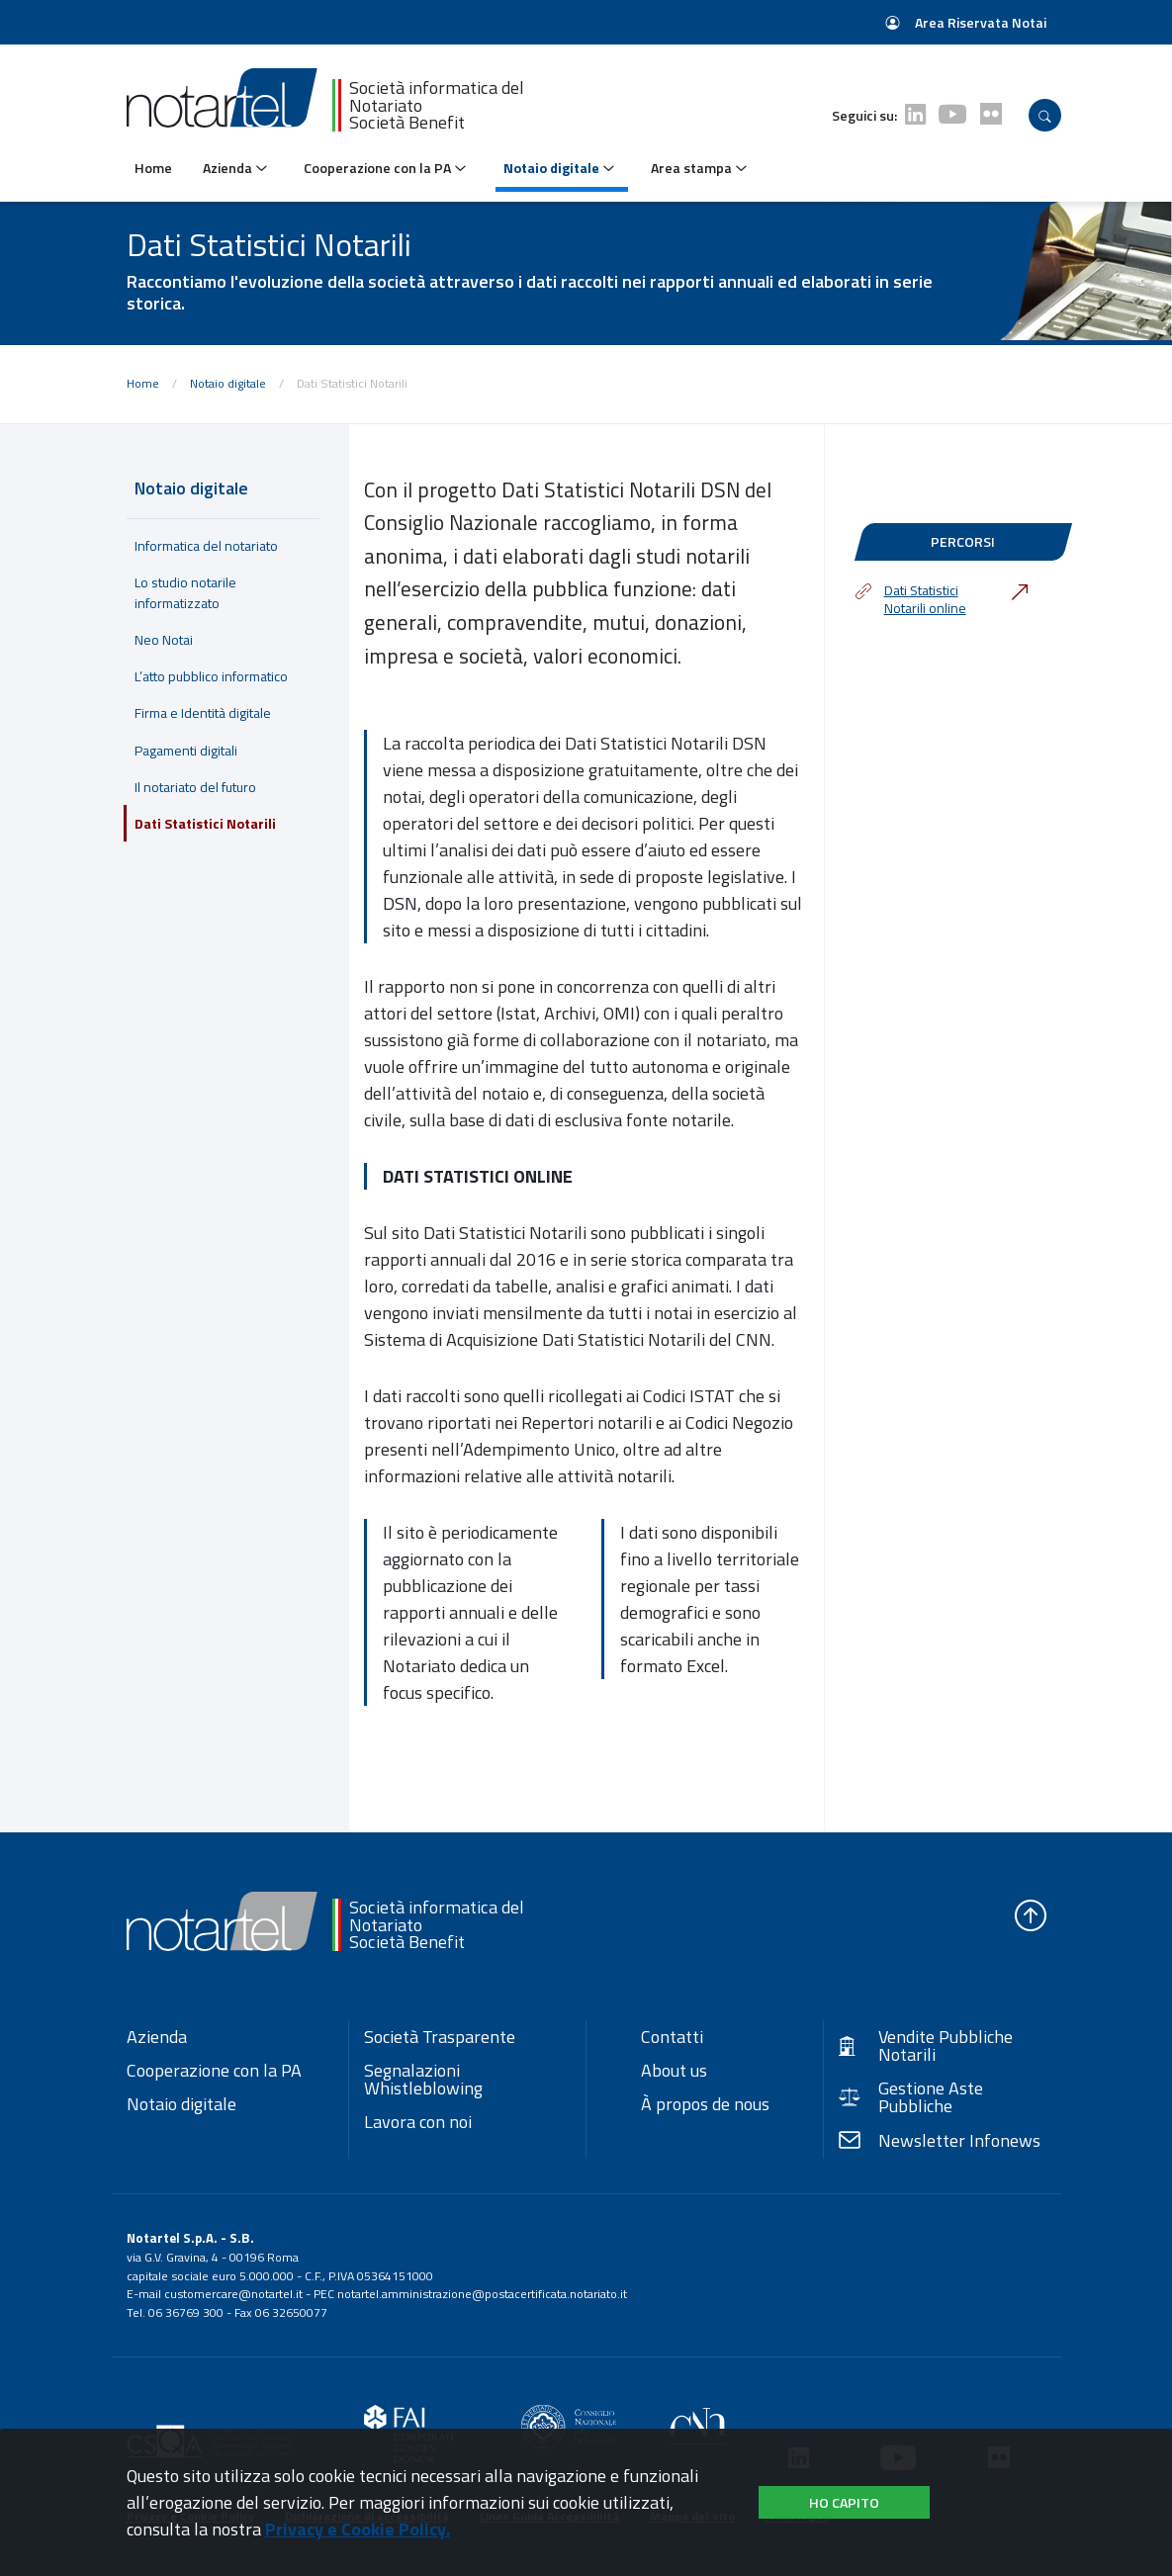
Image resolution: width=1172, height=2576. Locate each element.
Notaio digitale (228, 383)
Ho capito (844, 2502)
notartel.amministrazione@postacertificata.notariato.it (482, 2293)
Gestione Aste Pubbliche (911, 2097)
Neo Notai (164, 639)
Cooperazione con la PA (214, 2071)
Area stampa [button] (700, 167)
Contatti (672, 2037)
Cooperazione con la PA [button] (386, 167)
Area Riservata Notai (965, 22)
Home (153, 167)
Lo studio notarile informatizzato (185, 592)
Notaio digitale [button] (560, 167)
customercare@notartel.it (233, 2293)
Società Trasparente (439, 2037)
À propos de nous (705, 2104)
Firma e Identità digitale (203, 712)
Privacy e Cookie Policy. (357, 2529)
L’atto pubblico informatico (211, 676)
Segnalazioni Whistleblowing (423, 2079)
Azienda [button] (236, 167)
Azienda (157, 2037)
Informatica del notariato (206, 545)
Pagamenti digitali (186, 750)
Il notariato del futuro (195, 786)
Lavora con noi (418, 2122)
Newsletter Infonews (939, 2141)
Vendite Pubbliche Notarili (926, 2046)
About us (674, 2071)
